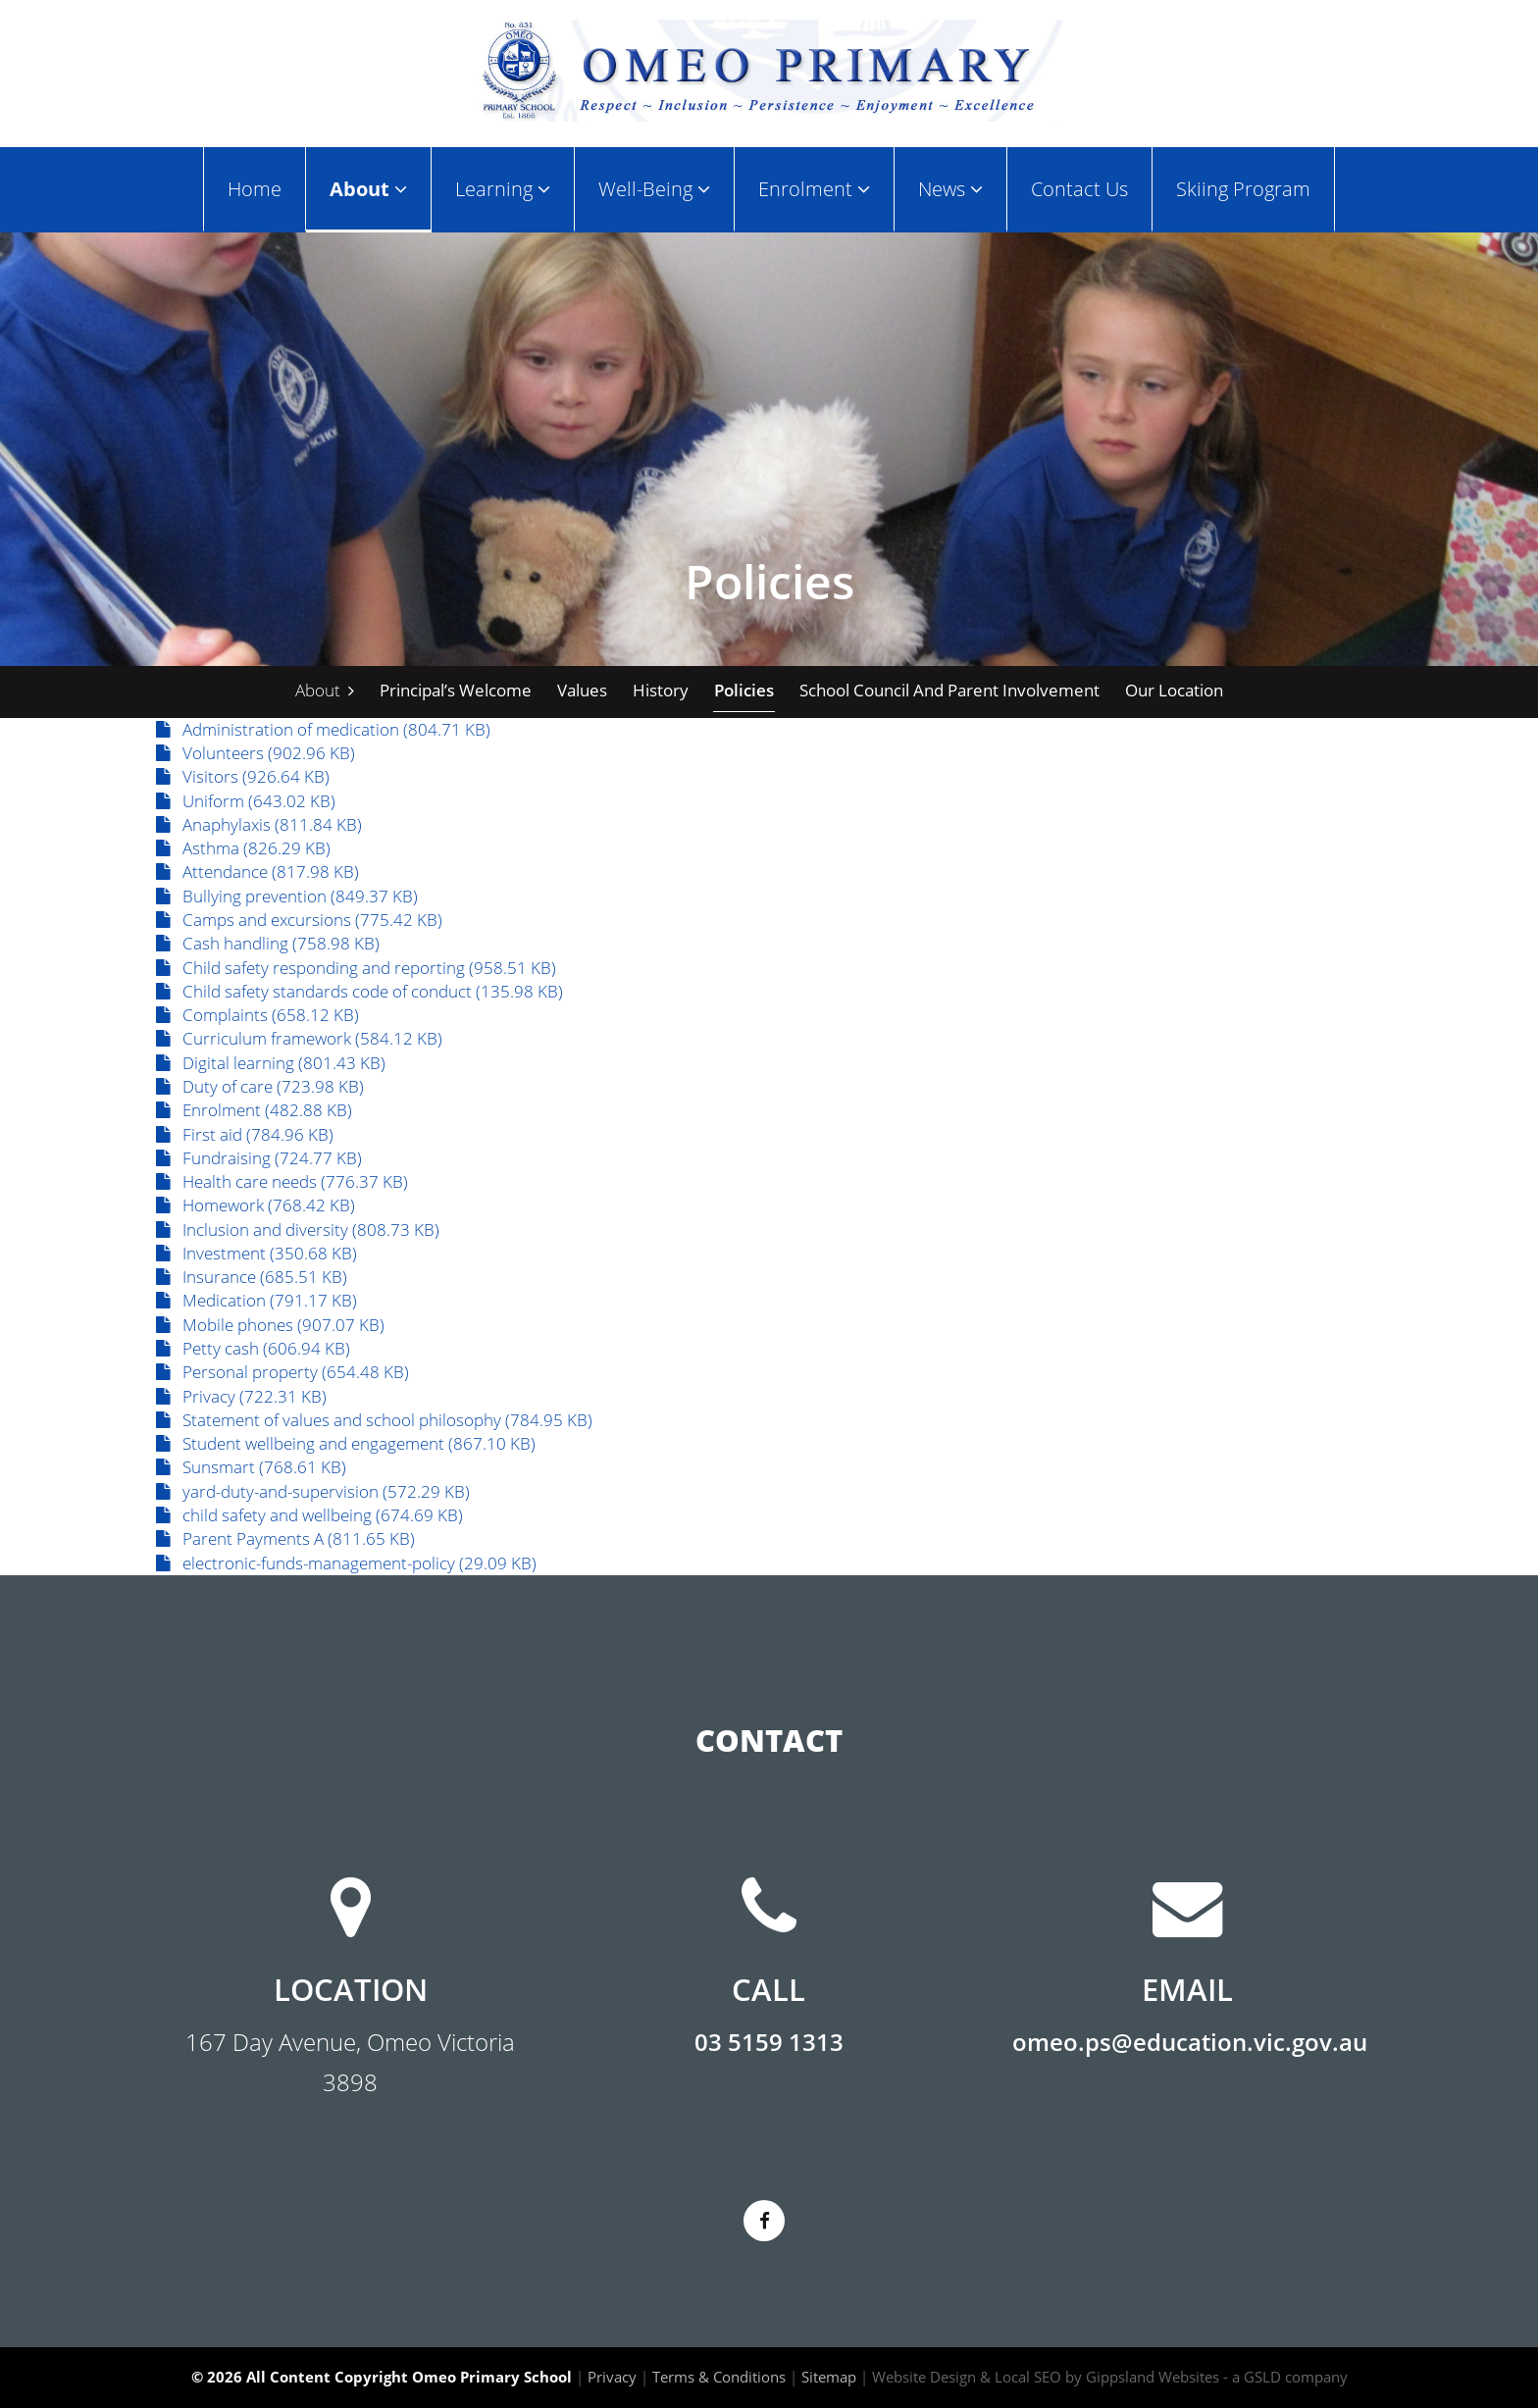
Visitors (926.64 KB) (243, 776)
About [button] (368, 188)
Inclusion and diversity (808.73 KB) (297, 1229)
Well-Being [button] (654, 188)
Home (255, 188)
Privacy (612, 2376)
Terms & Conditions (719, 2376)
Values (582, 690)
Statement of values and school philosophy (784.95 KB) (374, 1420)
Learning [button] (502, 188)
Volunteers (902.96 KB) (255, 753)
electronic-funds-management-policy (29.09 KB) (346, 1563)
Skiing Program (1243, 188)
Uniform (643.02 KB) (245, 801)
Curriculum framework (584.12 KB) (299, 1038)
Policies (744, 690)
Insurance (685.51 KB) (251, 1276)
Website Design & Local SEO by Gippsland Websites (1045, 2376)
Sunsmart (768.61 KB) (251, 1467)
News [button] (950, 188)
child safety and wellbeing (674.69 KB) (309, 1515)
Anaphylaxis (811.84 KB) (259, 824)
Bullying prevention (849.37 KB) (287, 896)
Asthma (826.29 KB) (243, 848)
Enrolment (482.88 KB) (254, 1110)
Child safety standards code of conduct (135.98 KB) (359, 991)
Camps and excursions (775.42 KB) (299, 919)
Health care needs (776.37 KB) (282, 1181)
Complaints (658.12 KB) (257, 1014)
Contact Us (1079, 188)
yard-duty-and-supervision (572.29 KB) (313, 1491)
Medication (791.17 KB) (256, 1300)
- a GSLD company (1285, 2376)
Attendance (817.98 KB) (257, 871)
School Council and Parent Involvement (949, 690)
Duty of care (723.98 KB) (260, 1086)
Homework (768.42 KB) (255, 1205)
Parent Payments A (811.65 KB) (285, 1538)
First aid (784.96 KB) (244, 1134)
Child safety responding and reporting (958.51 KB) (356, 967)
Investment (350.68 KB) (256, 1253)
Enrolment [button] (814, 188)
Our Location (1174, 690)
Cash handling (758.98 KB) (268, 943)
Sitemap (828, 2376)
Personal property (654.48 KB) (282, 1371)
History (661, 690)
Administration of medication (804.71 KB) (323, 729)
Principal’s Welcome (456, 690)
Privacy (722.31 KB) (241, 1396)
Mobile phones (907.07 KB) (270, 1324)
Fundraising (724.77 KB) (259, 1158)
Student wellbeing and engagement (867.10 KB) (346, 1443)
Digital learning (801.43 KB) (270, 1062)
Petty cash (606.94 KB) (253, 1348)
